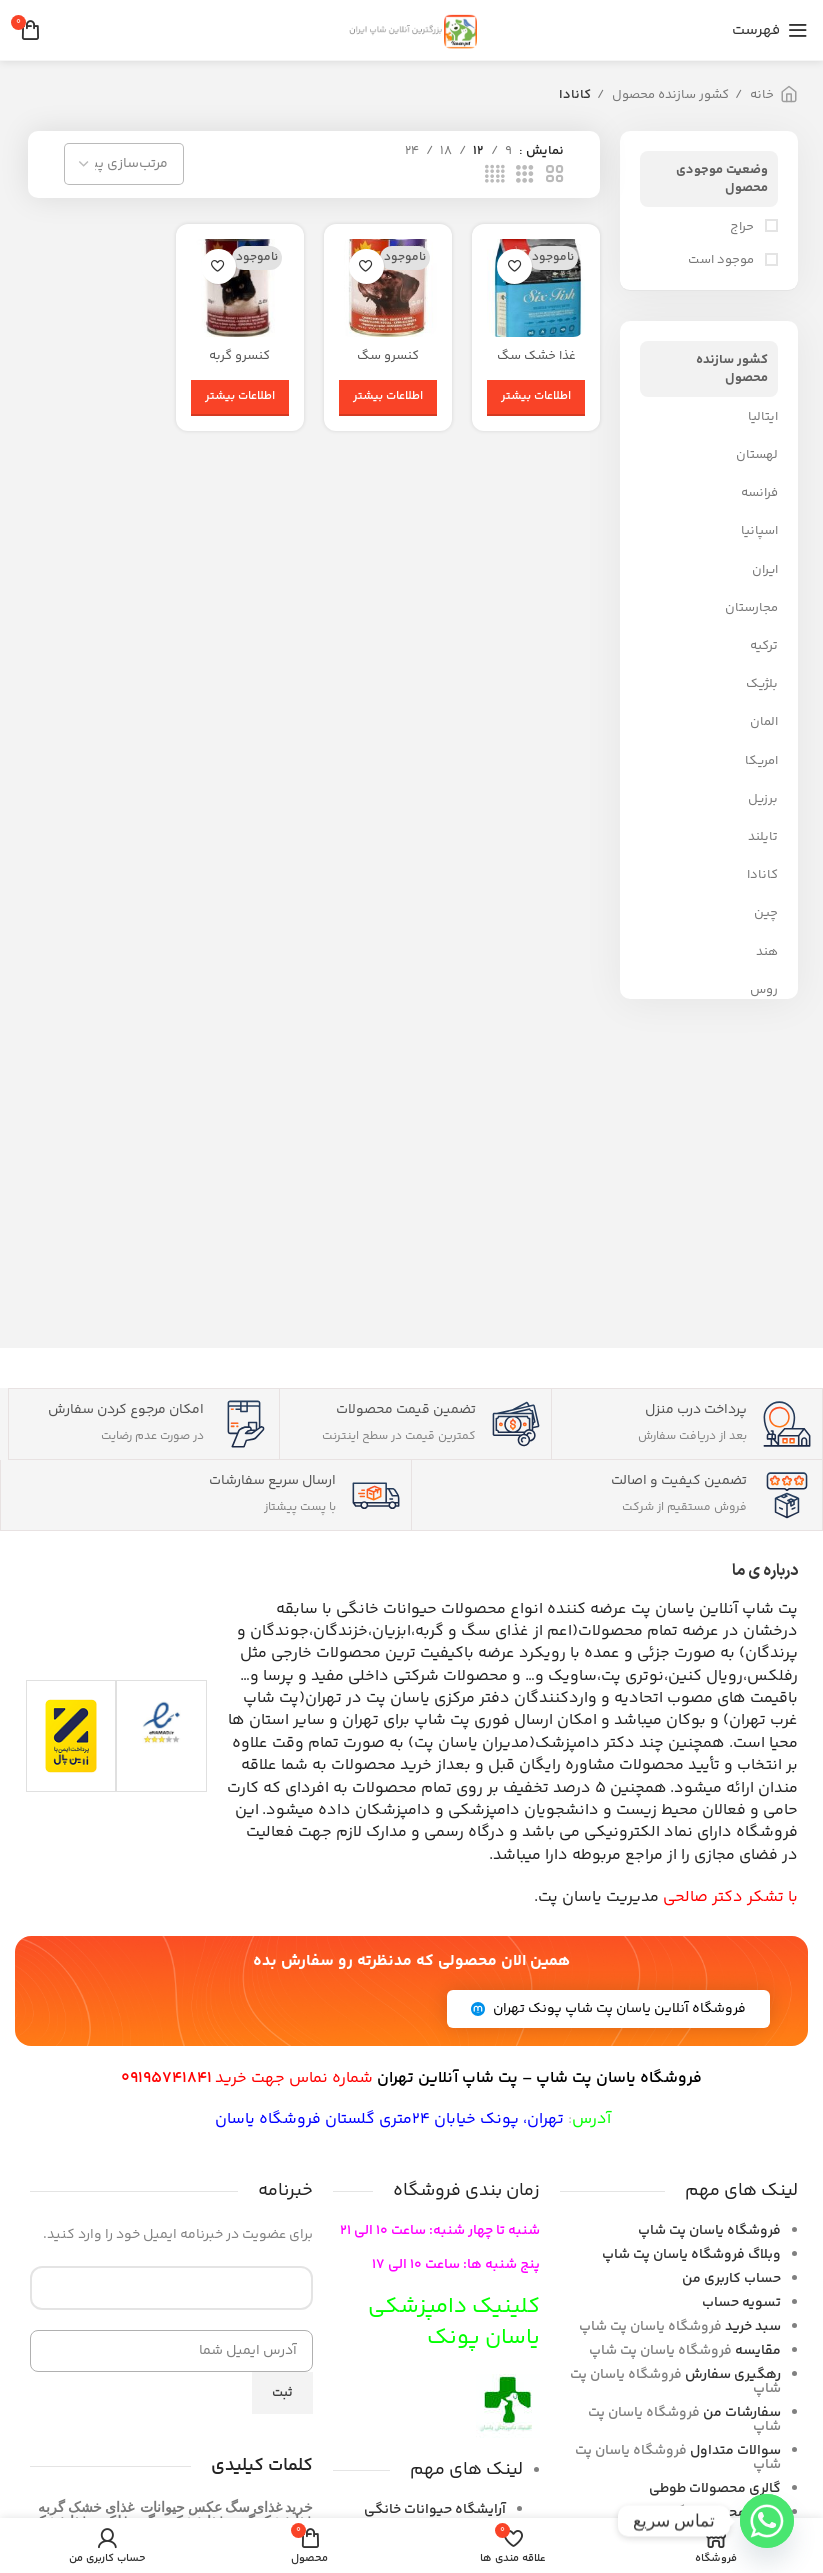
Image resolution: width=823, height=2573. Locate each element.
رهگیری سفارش (733, 2375)
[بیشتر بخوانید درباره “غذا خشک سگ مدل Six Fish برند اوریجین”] (536, 398)
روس (764, 990)
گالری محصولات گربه (721, 2513)
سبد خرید (753, 2327)
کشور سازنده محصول (669, 95)
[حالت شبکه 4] (495, 175)
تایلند (763, 837)
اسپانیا (759, 531)
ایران (765, 570)
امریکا (761, 761)
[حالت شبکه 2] (555, 175)
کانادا (762, 875)
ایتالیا (763, 417)
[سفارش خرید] (124, 164)
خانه (760, 95)
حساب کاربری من (731, 2279)
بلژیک (762, 684)
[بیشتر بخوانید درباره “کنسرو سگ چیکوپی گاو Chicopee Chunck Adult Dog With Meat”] (388, 398)
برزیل (763, 799)
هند (767, 952)
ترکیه (764, 646)
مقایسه (758, 2351)
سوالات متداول (735, 2451)
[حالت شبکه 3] (525, 175)
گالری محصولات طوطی (715, 2489)
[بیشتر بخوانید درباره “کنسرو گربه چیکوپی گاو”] (240, 398)
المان (764, 722)
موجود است (722, 260)
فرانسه (759, 493)
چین (766, 913)
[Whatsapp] (767, 2521)
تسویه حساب (741, 2303)
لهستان (757, 455)
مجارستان (751, 608)
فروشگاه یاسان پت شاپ (709, 2231)
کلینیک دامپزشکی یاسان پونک (454, 2322)
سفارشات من (742, 2413)
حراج (743, 227)
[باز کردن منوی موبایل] (770, 30)
